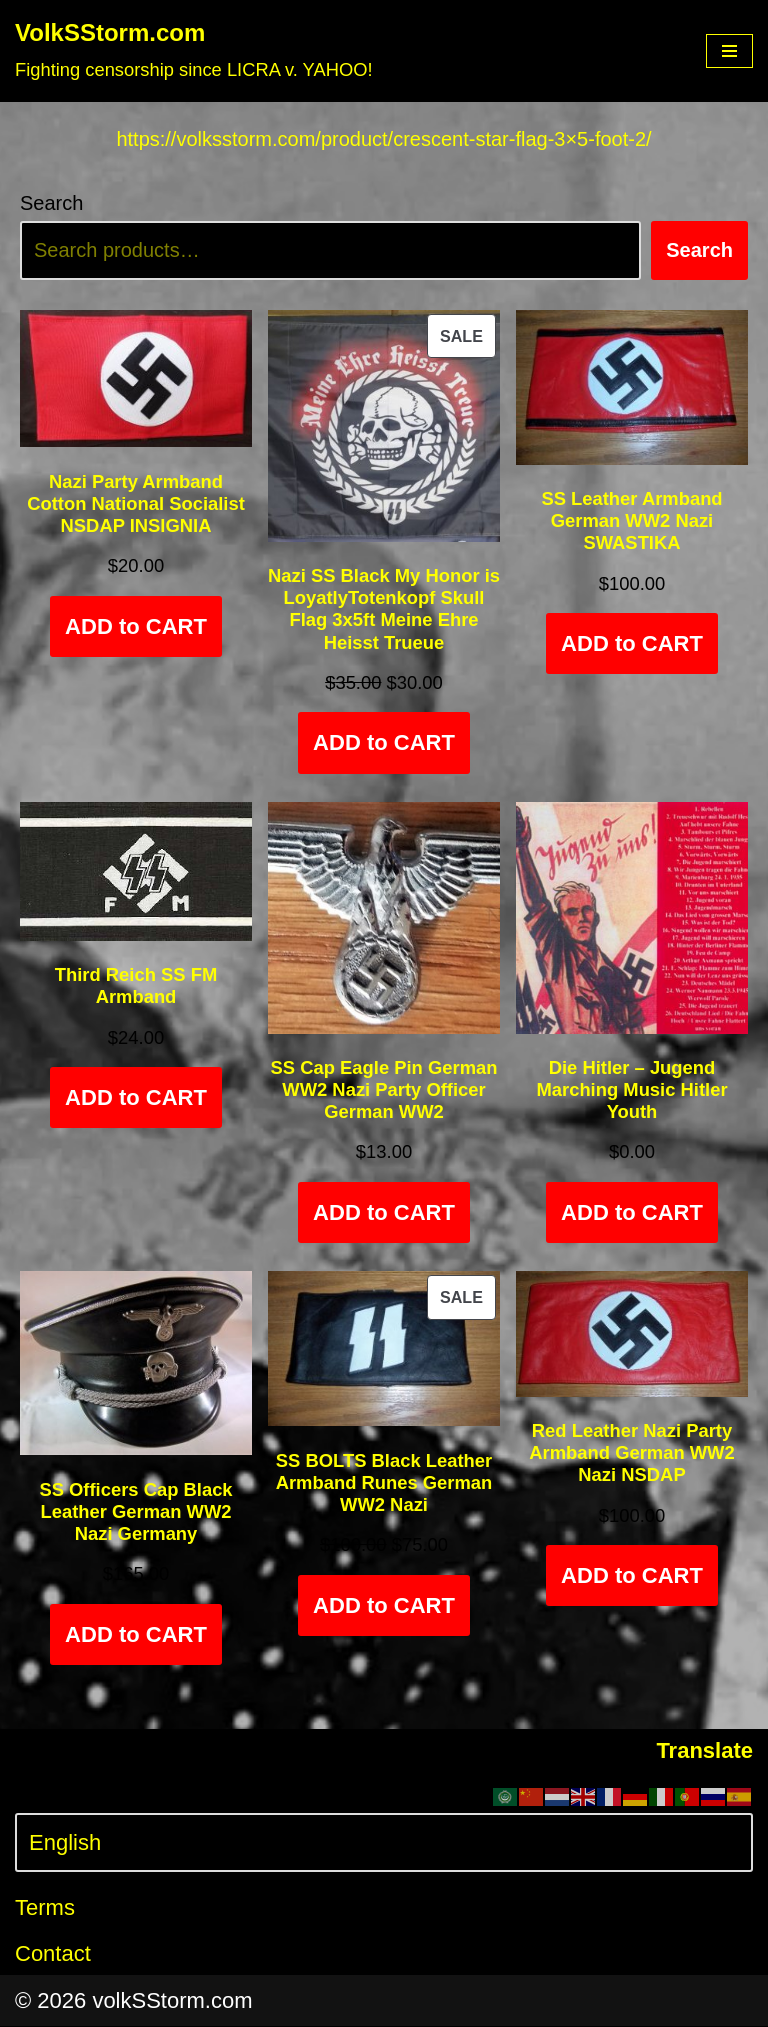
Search (51, 204)
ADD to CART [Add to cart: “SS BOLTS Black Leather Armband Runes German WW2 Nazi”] (384, 1606)
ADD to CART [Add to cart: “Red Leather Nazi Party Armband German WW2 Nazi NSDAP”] (632, 1577)
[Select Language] (384, 1844)
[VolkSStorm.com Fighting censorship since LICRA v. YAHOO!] (194, 51)
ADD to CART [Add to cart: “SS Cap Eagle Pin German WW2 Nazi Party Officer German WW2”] (384, 1214)
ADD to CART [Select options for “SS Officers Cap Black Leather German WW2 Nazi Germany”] (136, 1635)
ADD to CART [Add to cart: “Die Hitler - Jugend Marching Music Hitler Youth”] (632, 1214)
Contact (53, 1954)
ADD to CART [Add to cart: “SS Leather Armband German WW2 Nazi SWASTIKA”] (632, 645)
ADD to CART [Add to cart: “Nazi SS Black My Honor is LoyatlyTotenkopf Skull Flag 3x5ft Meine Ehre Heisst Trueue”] (384, 744)
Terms (45, 1909)
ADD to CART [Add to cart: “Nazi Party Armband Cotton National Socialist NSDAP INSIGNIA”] (136, 627)
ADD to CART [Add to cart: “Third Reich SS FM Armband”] (136, 1099)
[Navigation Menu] (729, 51)
